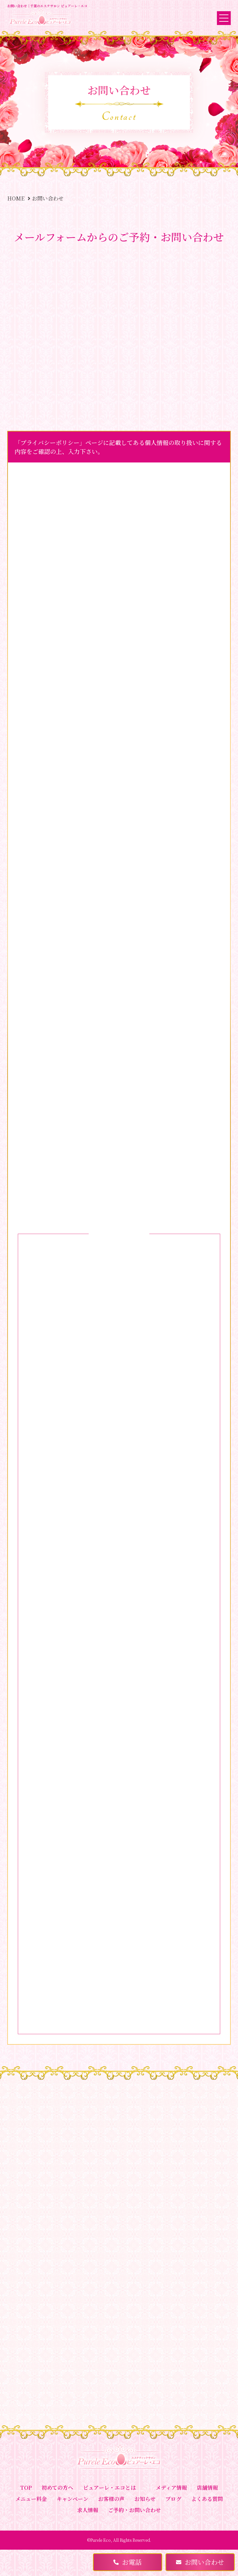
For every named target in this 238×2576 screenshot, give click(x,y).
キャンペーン (72, 2499)
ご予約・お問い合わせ (134, 2510)
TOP (26, 2487)
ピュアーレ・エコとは (109, 2487)
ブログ (173, 2499)
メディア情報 (171, 2487)
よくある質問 (207, 2499)
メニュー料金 (31, 2499)
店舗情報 (207, 2487)
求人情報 (87, 2510)
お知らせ (145, 2499)
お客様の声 (111, 2499)
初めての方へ (57, 2487)
